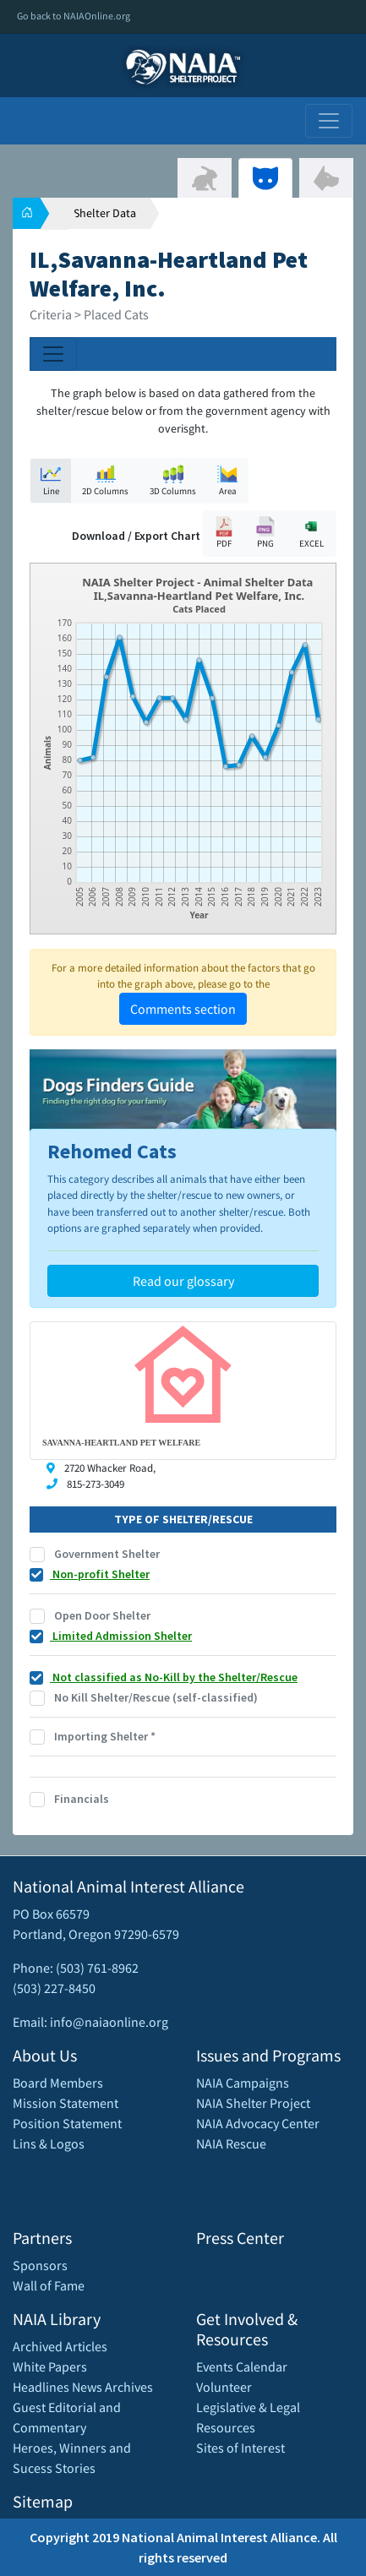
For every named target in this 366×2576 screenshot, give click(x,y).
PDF (224, 532)
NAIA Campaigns (242, 2082)
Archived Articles (60, 2346)
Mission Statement (65, 2102)
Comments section (183, 1008)
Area (227, 480)
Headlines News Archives (83, 2386)
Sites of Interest (240, 2447)
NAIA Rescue (231, 2143)
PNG (265, 532)
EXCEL (311, 532)
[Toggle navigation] (328, 121)
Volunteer (224, 2386)
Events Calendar (241, 2366)
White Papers (50, 2366)
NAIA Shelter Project (253, 2102)
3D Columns (173, 480)
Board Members (58, 2082)
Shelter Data (105, 213)
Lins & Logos (49, 2143)
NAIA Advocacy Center (258, 2123)
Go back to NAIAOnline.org (73, 15)
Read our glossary (183, 1280)
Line (51, 480)
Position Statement (67, 2123)
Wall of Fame (49, 2285)
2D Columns (105, 480)
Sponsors (40, 2265)
